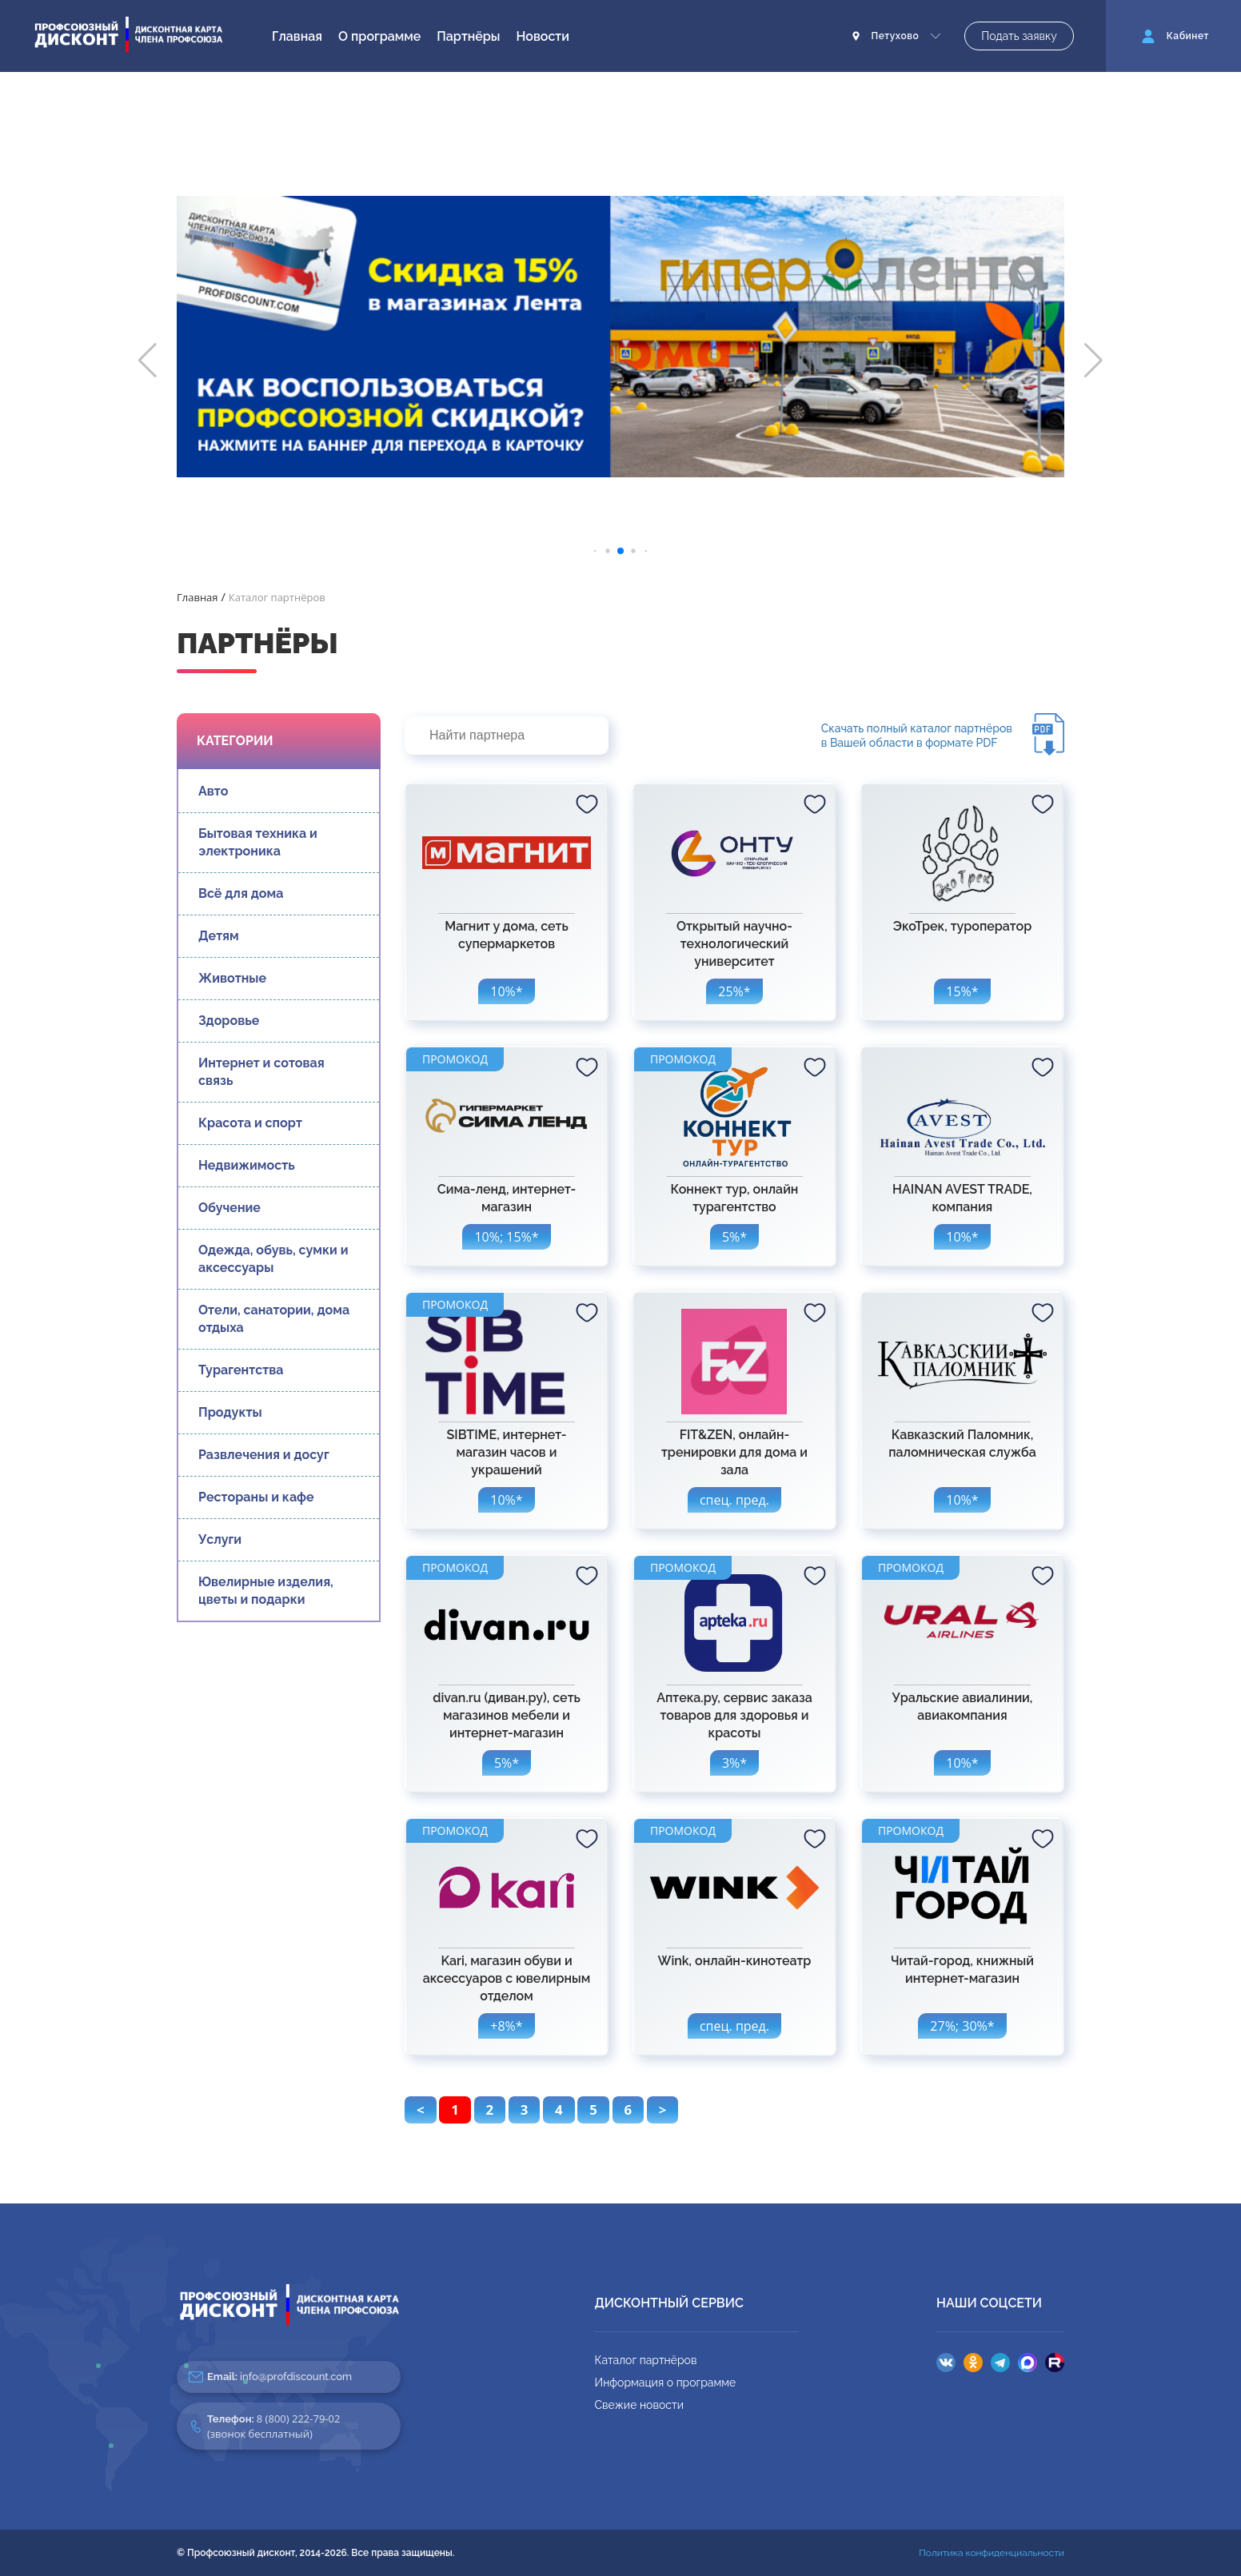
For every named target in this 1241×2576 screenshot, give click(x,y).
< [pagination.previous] (421, 2109)
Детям (218, 935)
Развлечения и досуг (263, 1454)
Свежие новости (639, 2405)
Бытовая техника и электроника (257, 842)
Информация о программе (665, 2382)
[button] (147, 360)
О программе (379, 36)
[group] (620, 336)
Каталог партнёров (646, 2360)
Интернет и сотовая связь (261, 1071)
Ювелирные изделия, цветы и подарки (265, 1590)
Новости (543, 36)
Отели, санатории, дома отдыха (273, 1318)
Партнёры (468, 36)
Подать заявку (1019, 36)
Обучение (229, 1207)
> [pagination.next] (663, 2109)
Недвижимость (246, 1165)
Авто (213, 791)
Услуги (219, 1539)
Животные (232, 978)
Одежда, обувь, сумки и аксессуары (273, 1258)
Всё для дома (240, 893)
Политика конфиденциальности (991, 2552)
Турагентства (240, 1370)
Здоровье (228, 1020)
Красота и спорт (250, 1122)
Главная (297, 36)
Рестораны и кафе (256, 1497)
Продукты (230, 1412)
